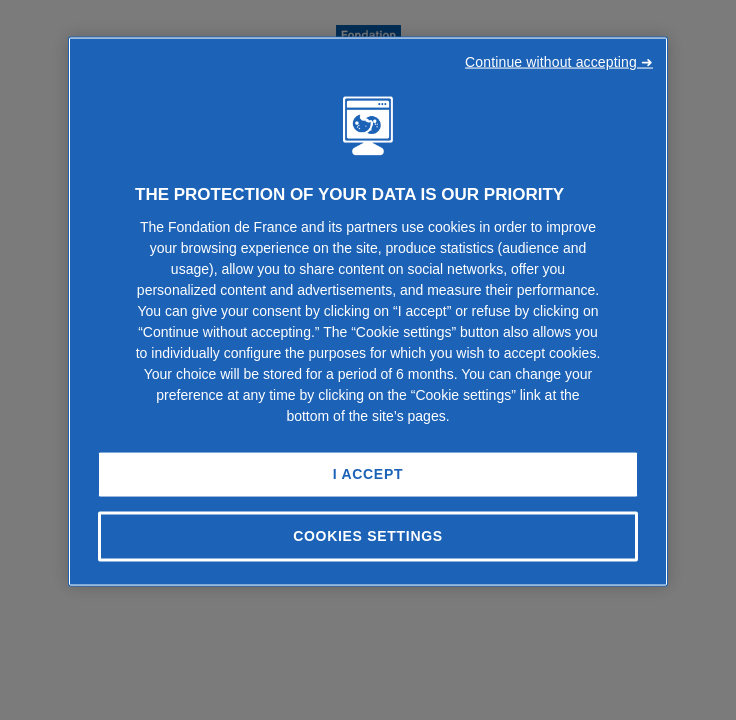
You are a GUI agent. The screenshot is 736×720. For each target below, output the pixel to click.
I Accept (368, 474)
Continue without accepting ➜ (559, 62)
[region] (368, 312)
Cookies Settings (368, 536)
